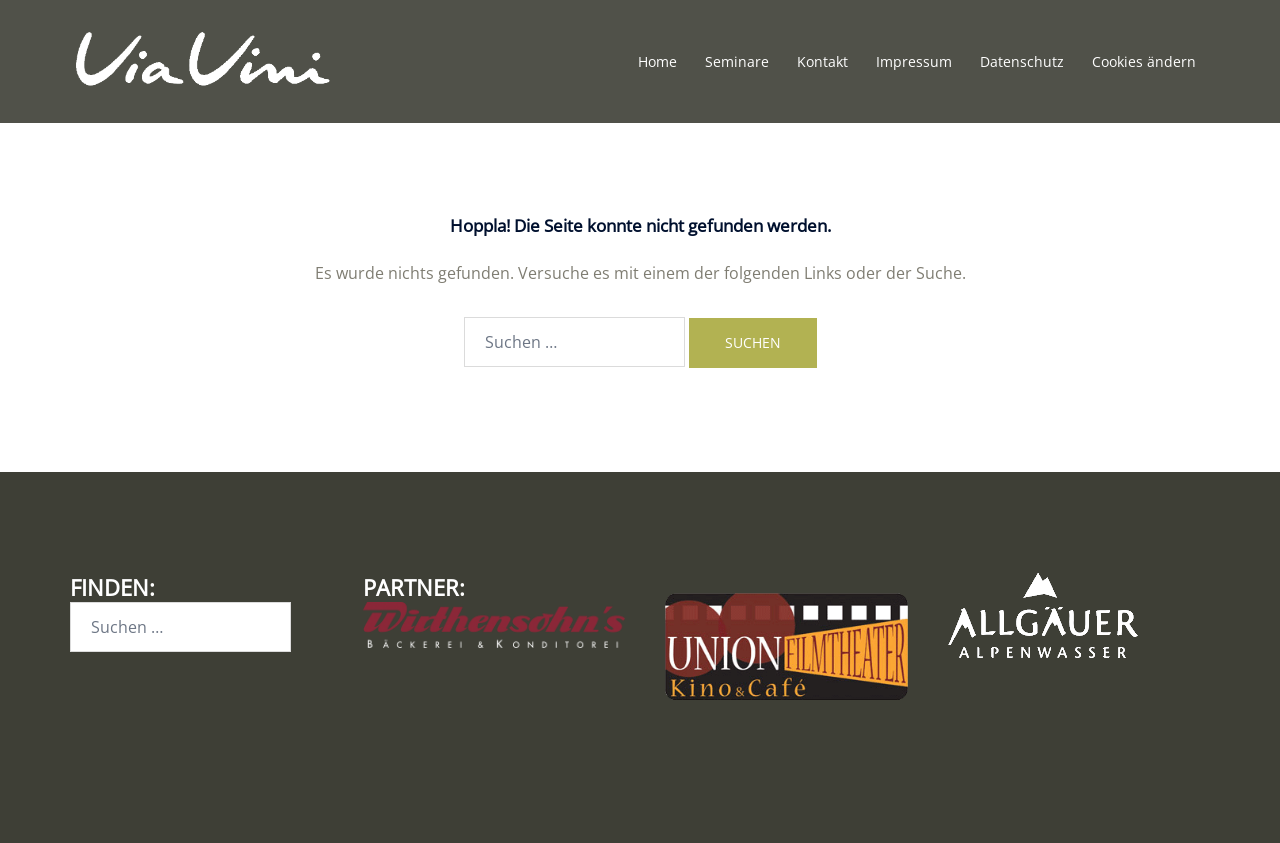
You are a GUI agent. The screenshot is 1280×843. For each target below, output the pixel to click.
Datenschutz (1022, 61)
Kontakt (822, 61)
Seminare (737, 61)
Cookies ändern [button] (1144, 61)
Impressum (914, 61)
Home (657, 61)
